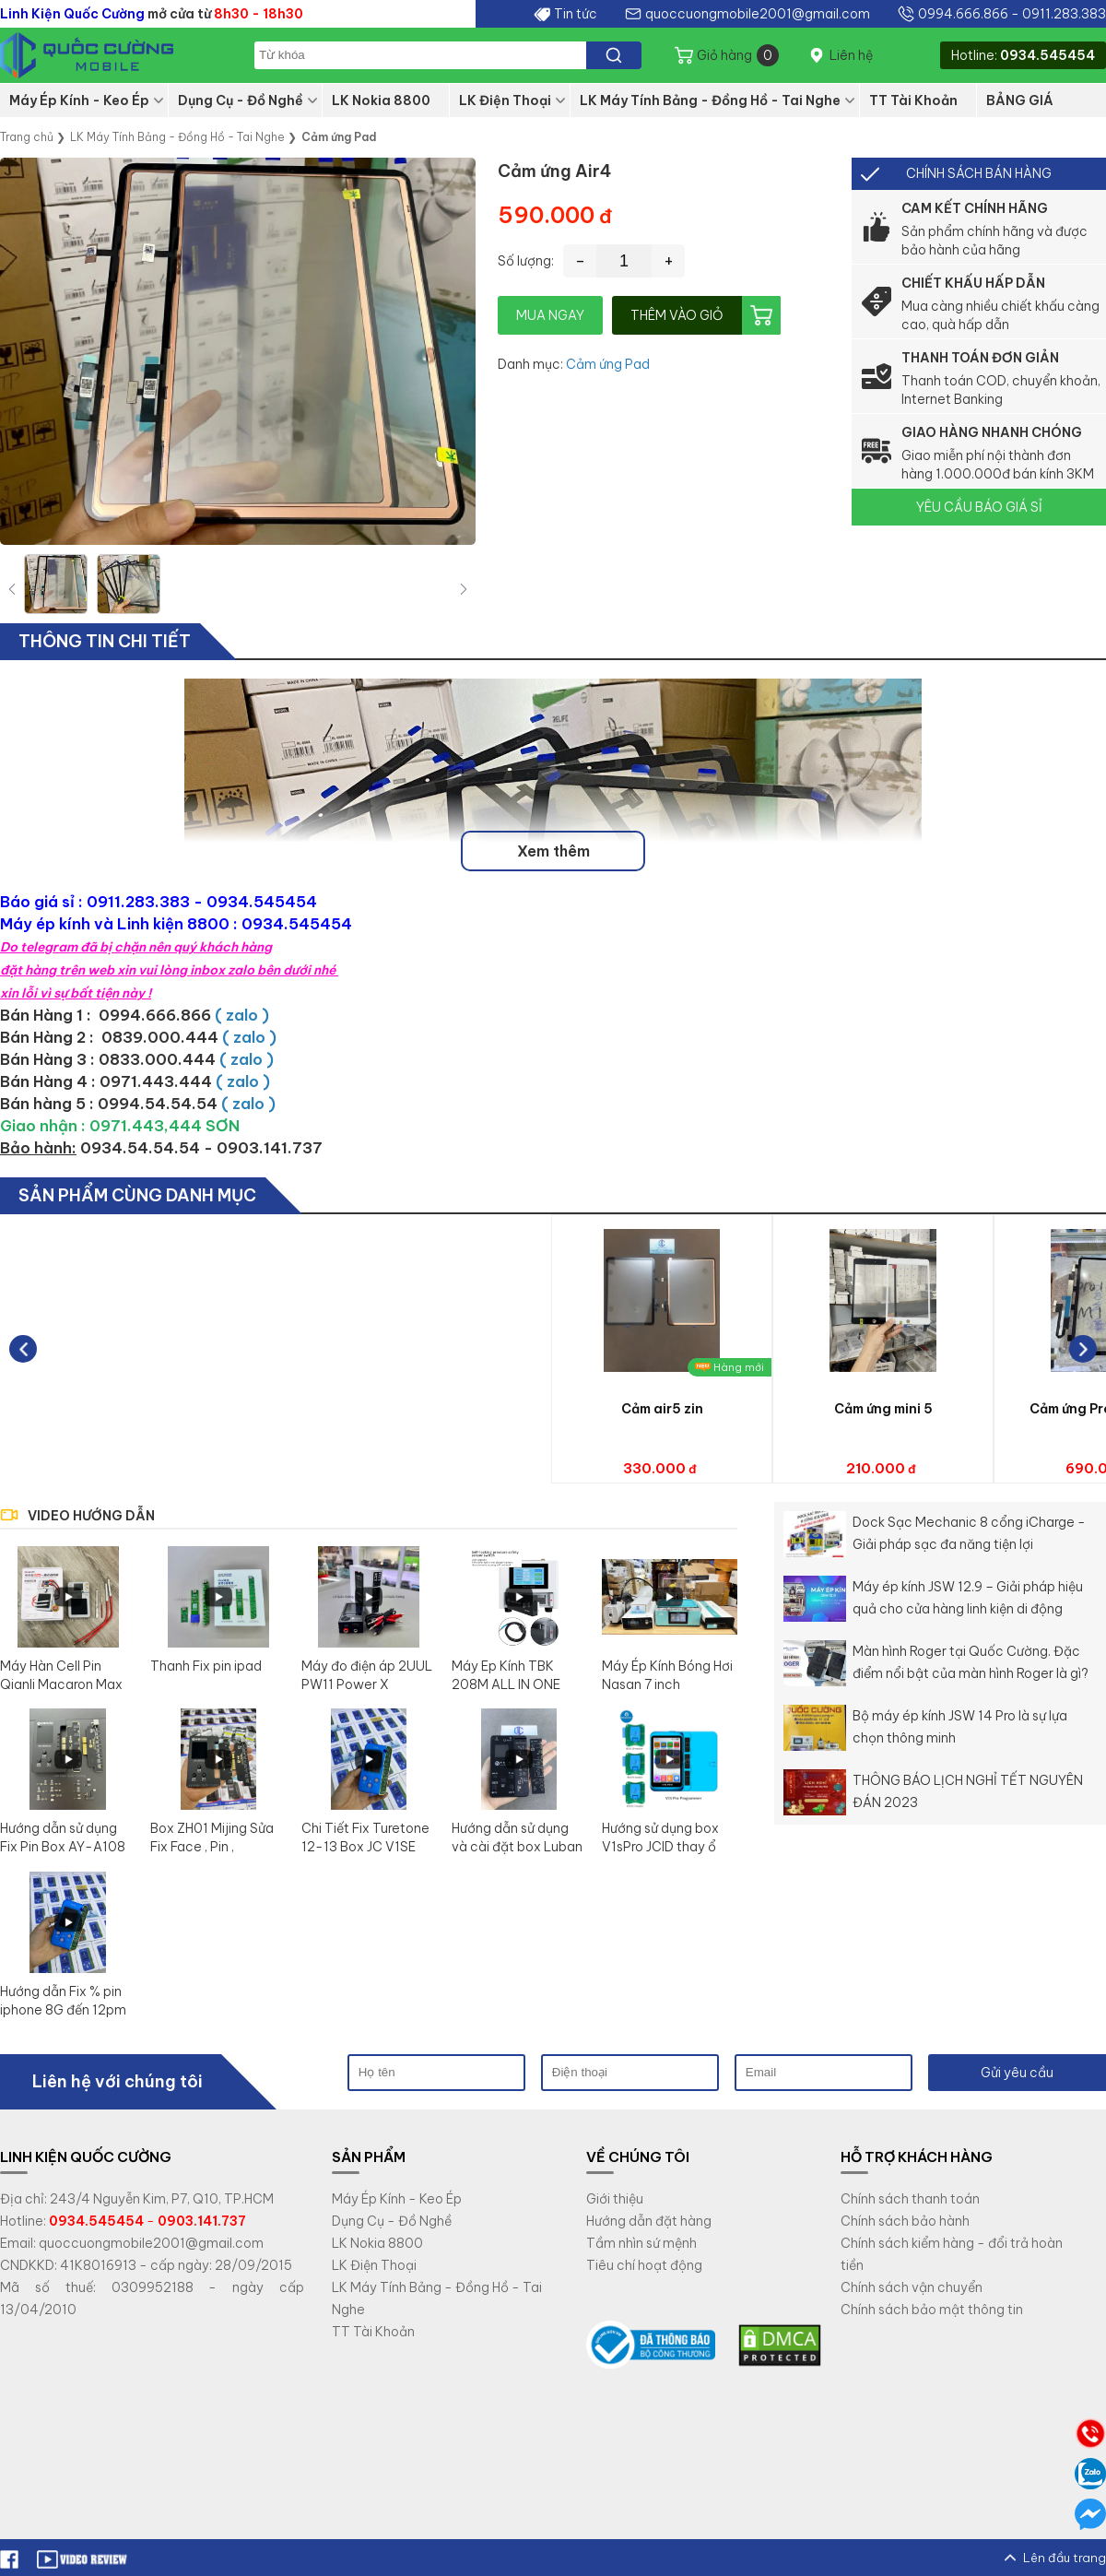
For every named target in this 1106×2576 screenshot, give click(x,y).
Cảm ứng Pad (608, 364)
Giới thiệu (614, 2199)
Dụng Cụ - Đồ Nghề (240, 100)
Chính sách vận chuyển (911, 2287)
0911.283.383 (1064, 14)
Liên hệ (851, 55)
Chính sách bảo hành (905, 2221)
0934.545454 (1047, 55)
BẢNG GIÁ (1019, 100)
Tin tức (575, 14)
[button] (464, 588)
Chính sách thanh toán (910, 2199)
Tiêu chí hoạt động (644, 2265)
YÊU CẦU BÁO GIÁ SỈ (979, 507)
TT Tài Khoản (913, 100)
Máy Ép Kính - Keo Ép (79, 100)
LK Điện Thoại (505, 100)
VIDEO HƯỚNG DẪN (91, 1515)
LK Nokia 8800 (381, 100)
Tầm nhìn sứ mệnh (641, 2243)
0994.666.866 (963, 14)
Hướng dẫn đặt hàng (649, 2221)
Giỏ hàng (738, 55)
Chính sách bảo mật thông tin (932, 2309)
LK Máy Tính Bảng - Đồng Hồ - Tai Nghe (710, 100)
